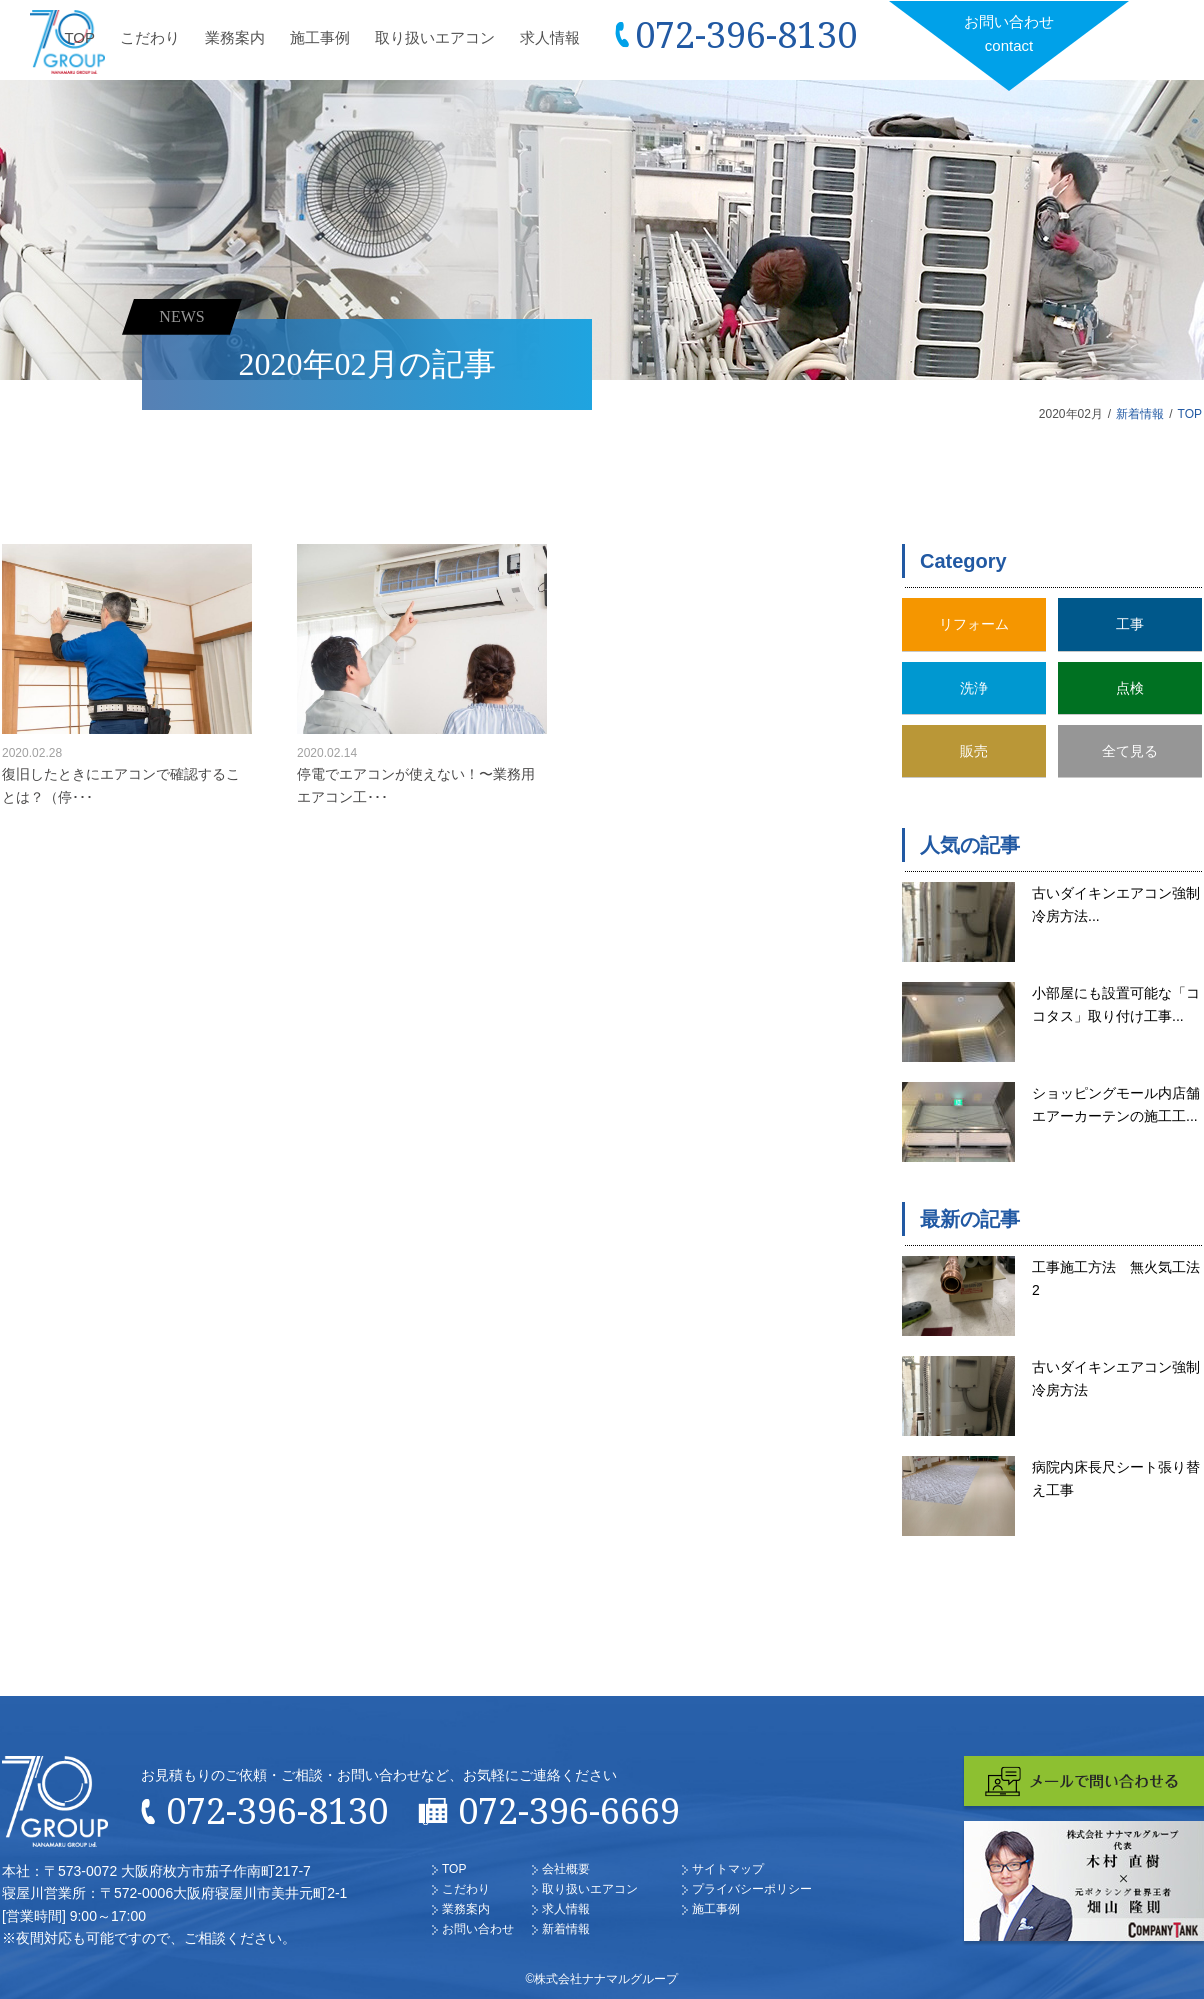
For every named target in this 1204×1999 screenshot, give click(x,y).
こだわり (150, 37)
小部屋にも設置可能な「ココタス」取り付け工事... (1116, 1004)
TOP (79, 37)
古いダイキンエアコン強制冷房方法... (1116, 904)
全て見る (1130, 751)
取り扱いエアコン (435, 37)
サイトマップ (728, 1869)
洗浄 (974, 688)
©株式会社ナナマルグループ (602, 1979)
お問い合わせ (1009, 35)
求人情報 (550, 37)
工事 (1130, 624)
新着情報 (1140, 414)
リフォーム (974, 624)
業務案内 (235, 37)
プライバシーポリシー (752, 1889)
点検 (1130, 688)
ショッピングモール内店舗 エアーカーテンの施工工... (1117, 1104)
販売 (974, 751)
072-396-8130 (746, 34)
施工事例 (320, 37)
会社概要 (566, 1869)
